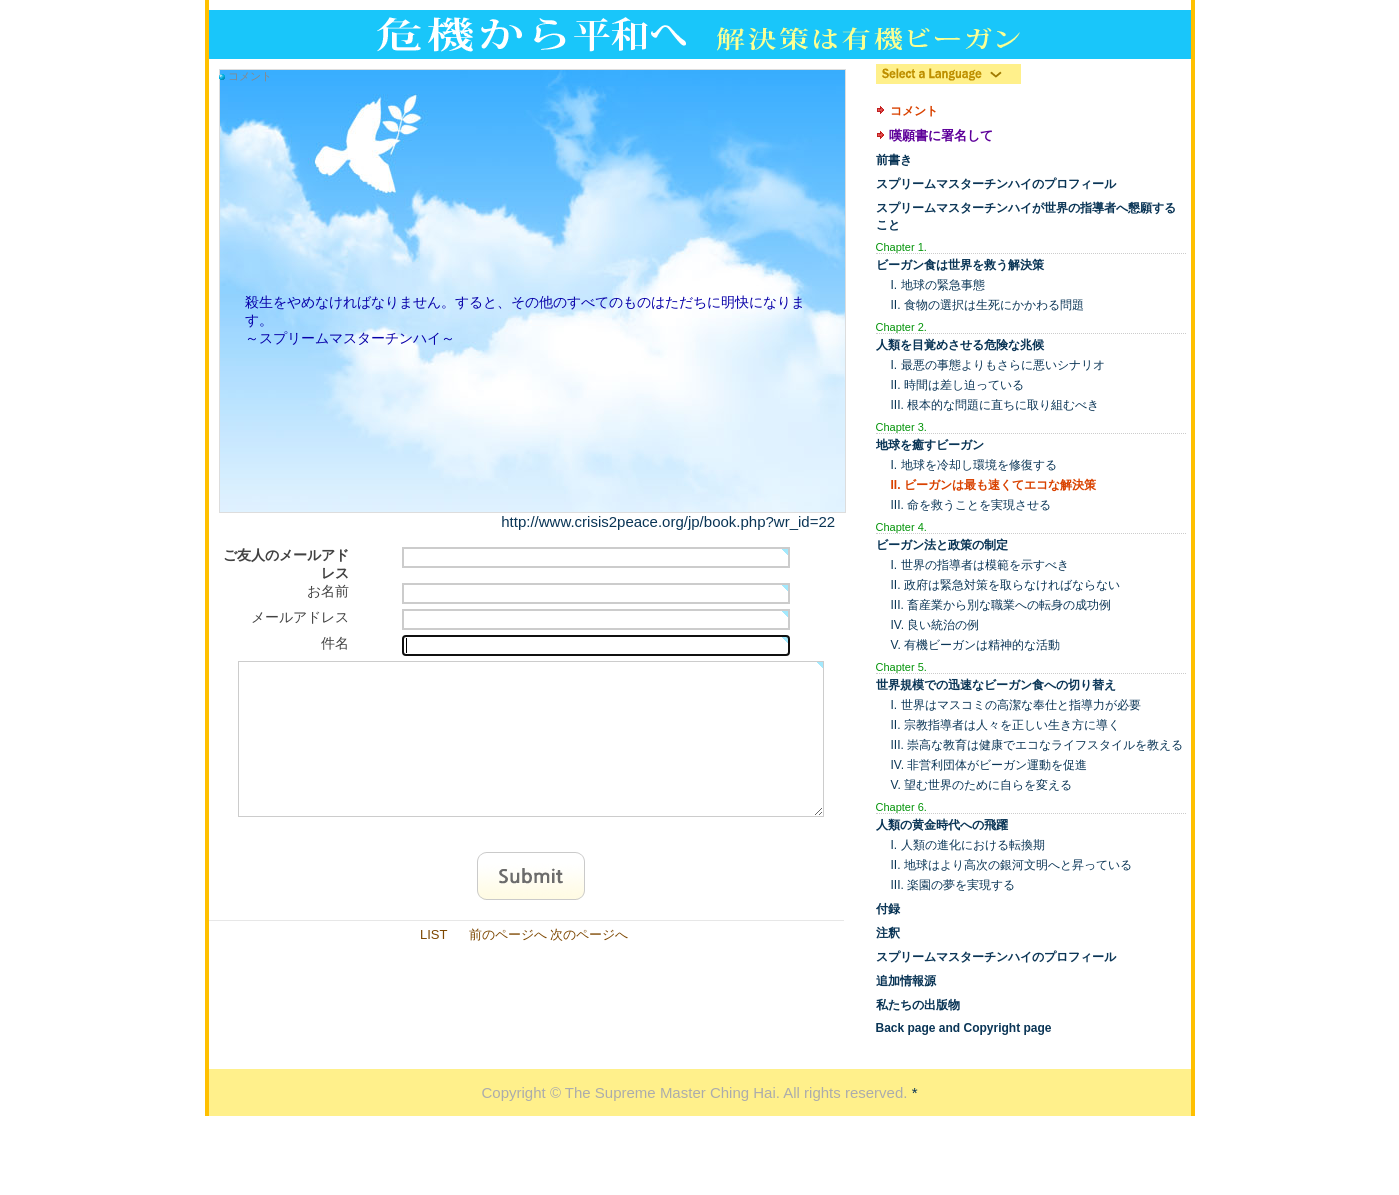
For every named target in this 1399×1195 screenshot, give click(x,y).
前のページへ (508, 964)
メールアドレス (300, 617)
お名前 (328, 591)
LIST (433, 964)
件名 (335, 643)
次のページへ (589, 964)
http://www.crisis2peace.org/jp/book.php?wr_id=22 (668, 521)
